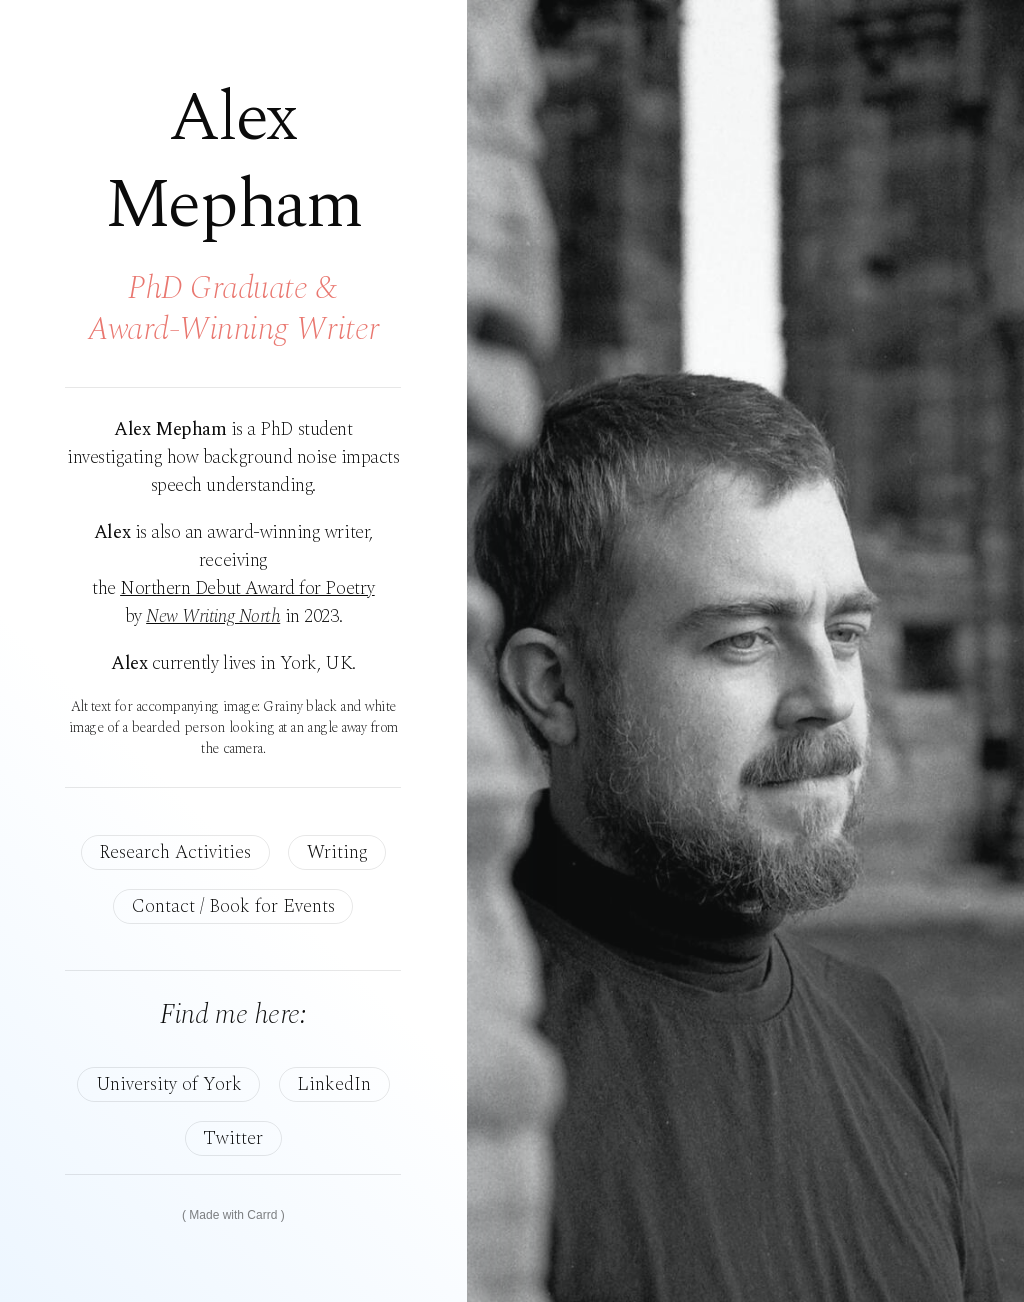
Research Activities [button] (175, 852)
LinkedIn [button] (334, 1084)
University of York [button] (169, 1084)
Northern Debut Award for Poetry (247, 588)
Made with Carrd (233, 1215)
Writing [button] (337, 852)
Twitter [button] (233, 1138)
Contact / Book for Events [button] (233, 906)
